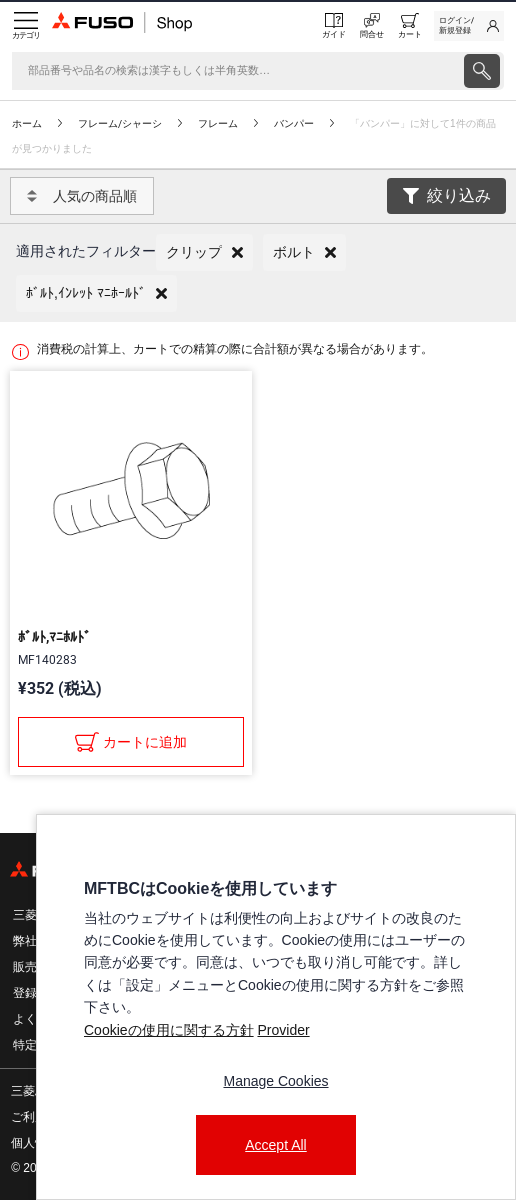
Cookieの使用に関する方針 (169, 1030)
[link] (469, 26)
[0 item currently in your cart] (410, 26)
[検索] (236, 71)
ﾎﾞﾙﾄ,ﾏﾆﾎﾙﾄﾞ (54, 637)
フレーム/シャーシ (120, 123)
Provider (283, 1030)
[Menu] (26, 26)
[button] (204, 252)
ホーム (27, 123)
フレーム (218, 123)
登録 (25, 993)
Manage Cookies (275, 1081)
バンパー (294, 123)
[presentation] (482, 71)
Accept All (275, 1145)
